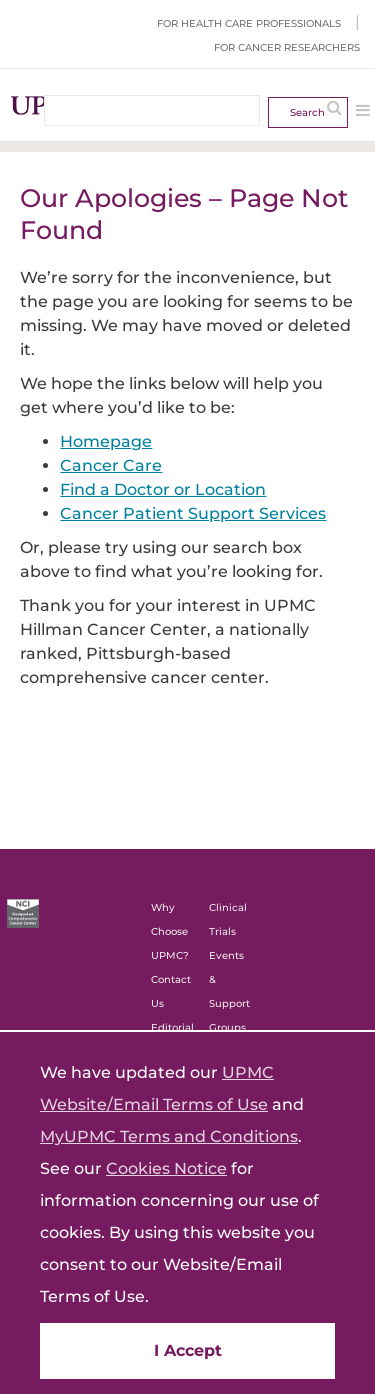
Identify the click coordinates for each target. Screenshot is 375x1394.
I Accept (188, 1350)
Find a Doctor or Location (163, 489)
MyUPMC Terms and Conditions (169, 1136)
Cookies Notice (166, 1168)
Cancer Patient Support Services (193, 513)
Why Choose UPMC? (170, 931)
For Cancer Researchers (287, 47)
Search (307, 112)
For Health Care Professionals (249, 23)
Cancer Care (111, 465)
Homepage (106, 441)
